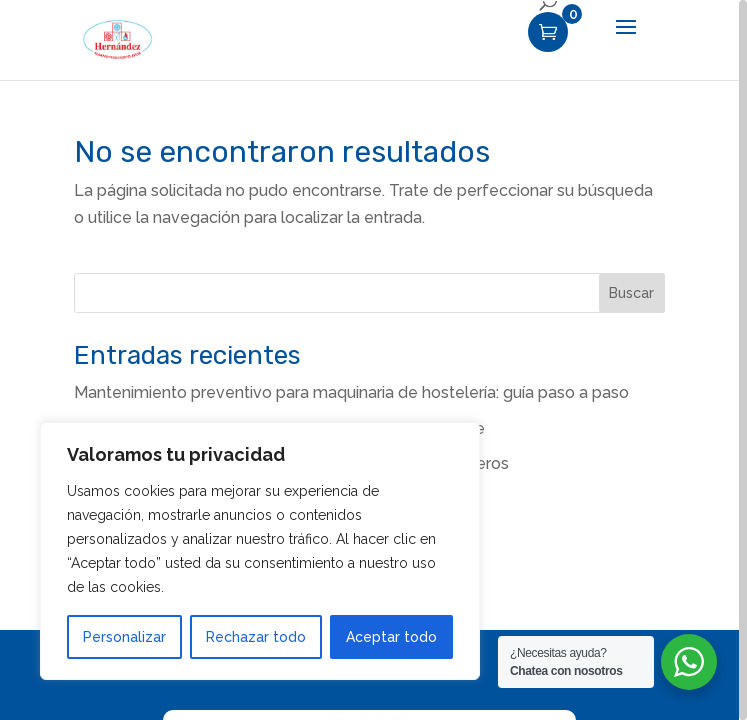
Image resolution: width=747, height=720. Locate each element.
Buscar (631, 293)
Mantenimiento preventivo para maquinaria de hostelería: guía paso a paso (351, 392)
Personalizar (124, 637)
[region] (373, 360)
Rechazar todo (256, 637)
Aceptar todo (391, 637)
